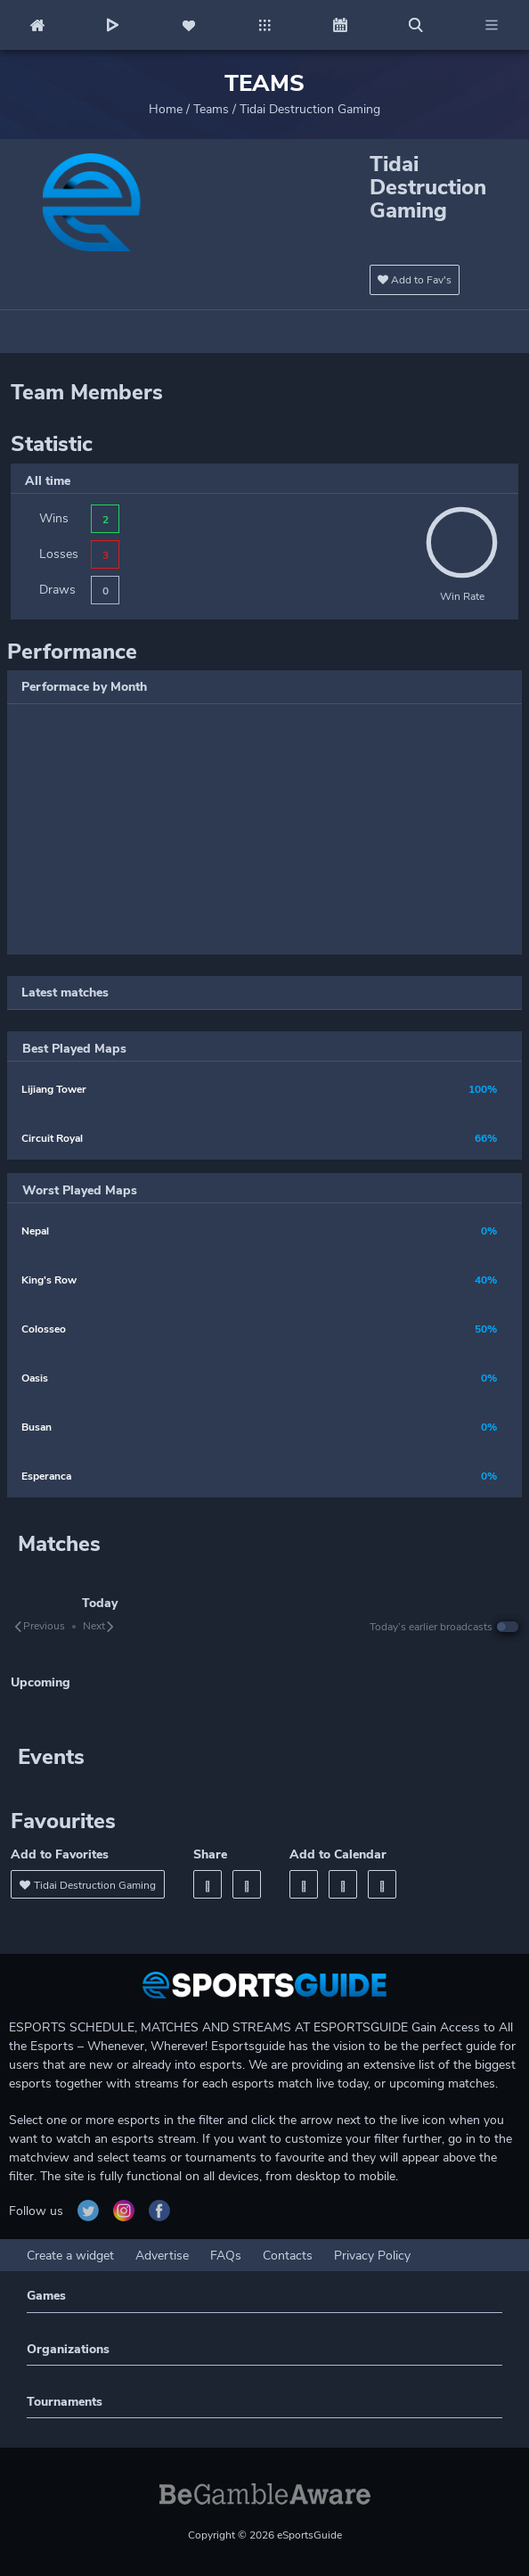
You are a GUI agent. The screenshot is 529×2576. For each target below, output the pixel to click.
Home (166, 109)
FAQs (225, 2255)
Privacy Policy (372, 2255)
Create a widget (70, 2255)
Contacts (288, 2255)
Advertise (162, 2255)
